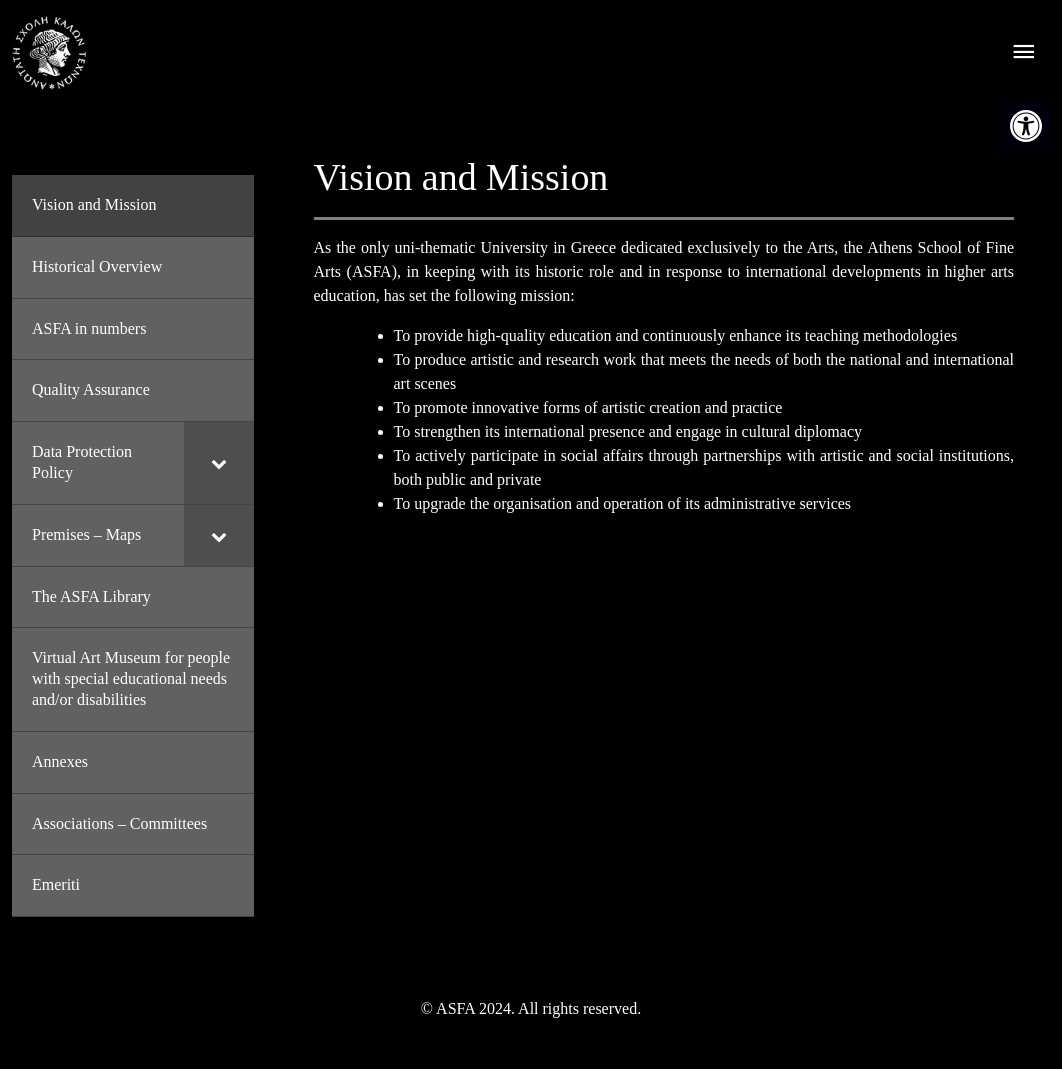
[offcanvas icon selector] (1023, 53)
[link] (1026, 126)
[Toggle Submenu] (219, 463)
